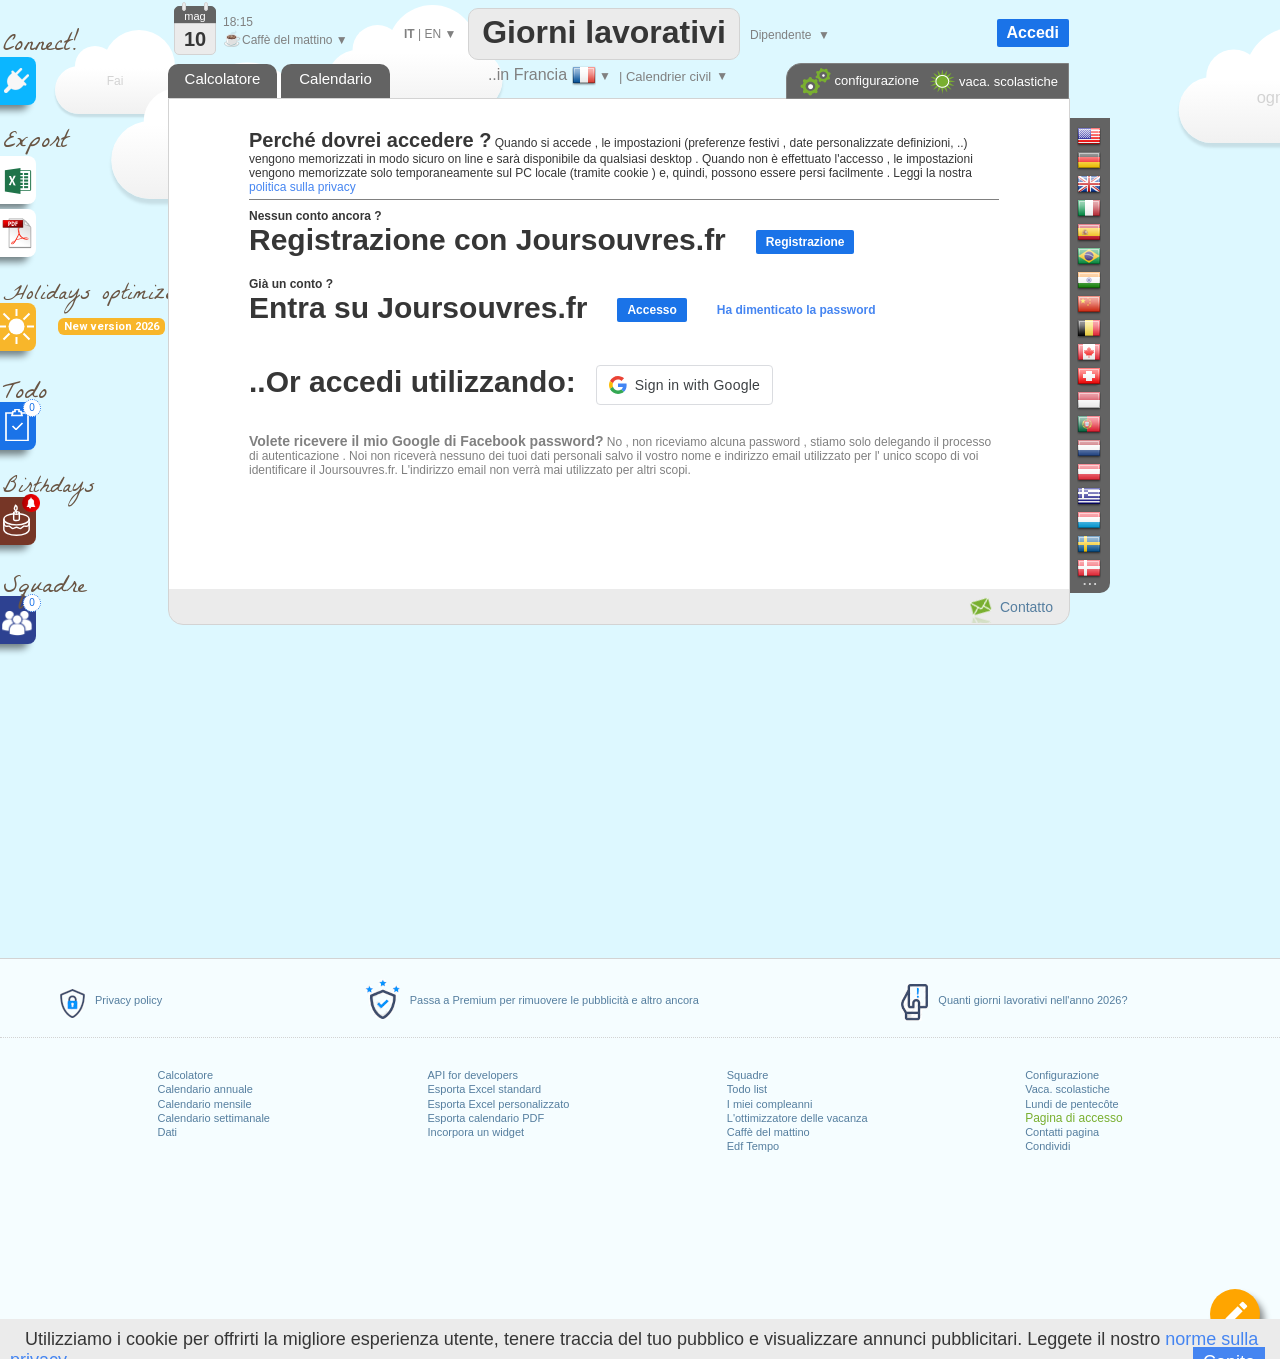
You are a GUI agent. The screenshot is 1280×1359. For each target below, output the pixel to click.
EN (432, 34)
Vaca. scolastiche (1067, 1089)
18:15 (238, 22)
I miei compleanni (770, 1104)
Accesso (651, 310)
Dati (167, 1132)
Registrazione (805, 242)
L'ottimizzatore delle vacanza (797, 1118)
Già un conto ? (291, 284)
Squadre (748, 1075)
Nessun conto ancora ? (315, 216)
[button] (684, 385)
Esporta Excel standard (484, 1089)
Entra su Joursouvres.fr (418, 307)
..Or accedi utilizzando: (412, 381)
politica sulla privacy (302, 187)
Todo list (747, 1089)
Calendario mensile (204, 1104)
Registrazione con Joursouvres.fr (487, 239)
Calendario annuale (204, 1089)
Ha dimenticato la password (796, 310)
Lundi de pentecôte (1072, 1104)
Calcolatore (185, 1075)
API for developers (472, 1075)
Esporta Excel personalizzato (498, 1104)
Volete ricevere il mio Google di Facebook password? (426, 441)
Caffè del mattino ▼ (285, 40)
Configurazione (1062, 1075)
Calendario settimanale (213, 1118)
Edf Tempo (753, 1146)
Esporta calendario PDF (485, 1118)
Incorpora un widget (475, 1132)
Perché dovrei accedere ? (370, 140)
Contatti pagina (1062, 1132)
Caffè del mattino (768, 1132)
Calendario (335, 78)
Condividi (1047, 1146)
